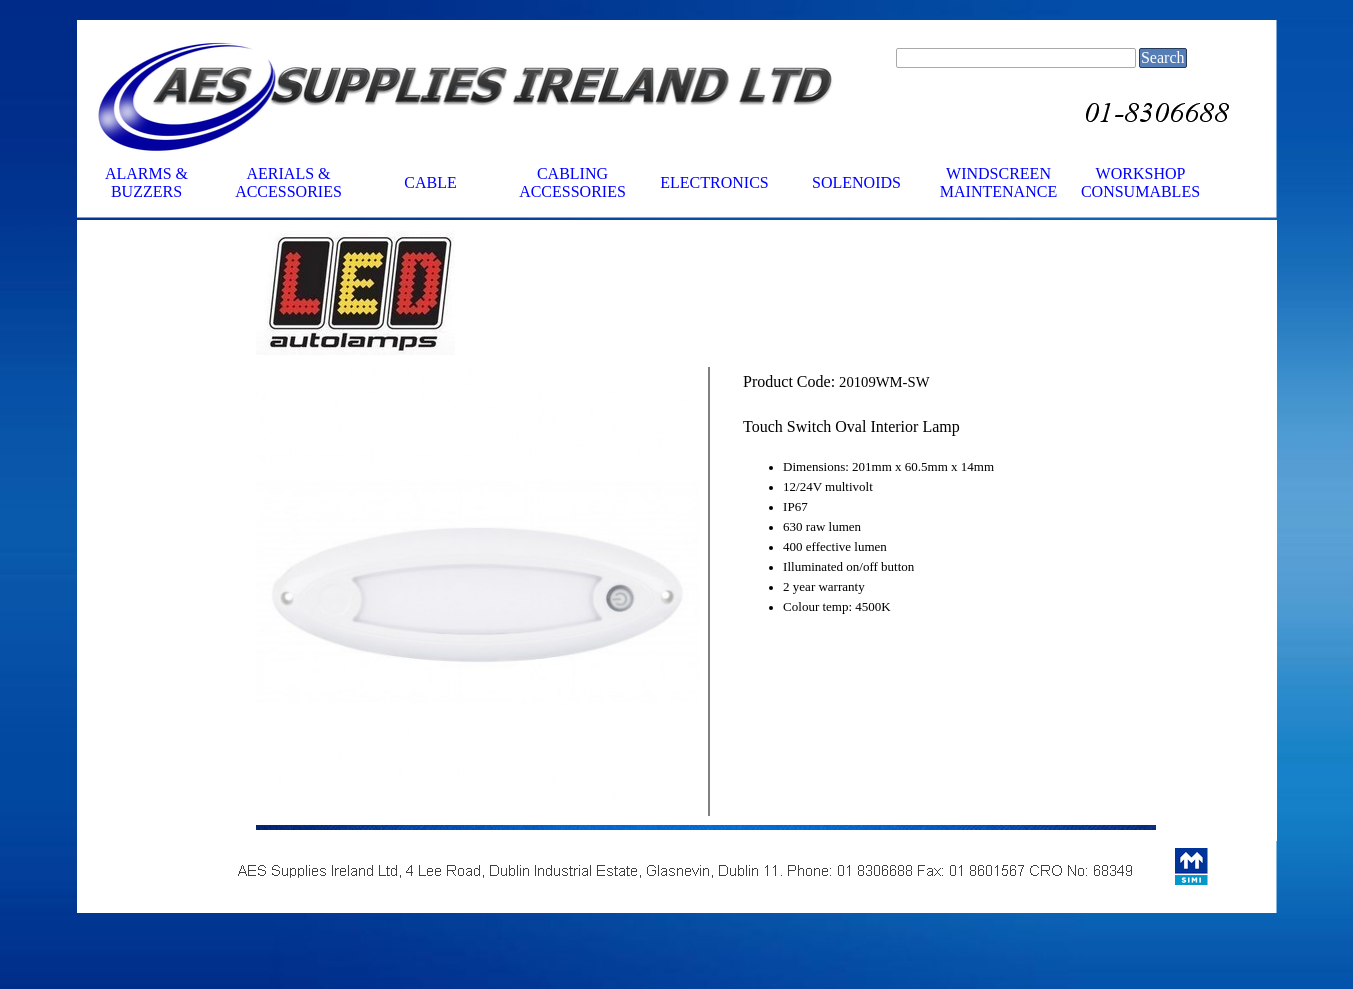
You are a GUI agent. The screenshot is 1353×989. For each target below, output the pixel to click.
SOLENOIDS (856, 182)
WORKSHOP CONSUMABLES (1140, 182)
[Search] (1016, 58)
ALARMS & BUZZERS (146, 182)
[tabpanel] (477, 294)
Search (1163, 57)
